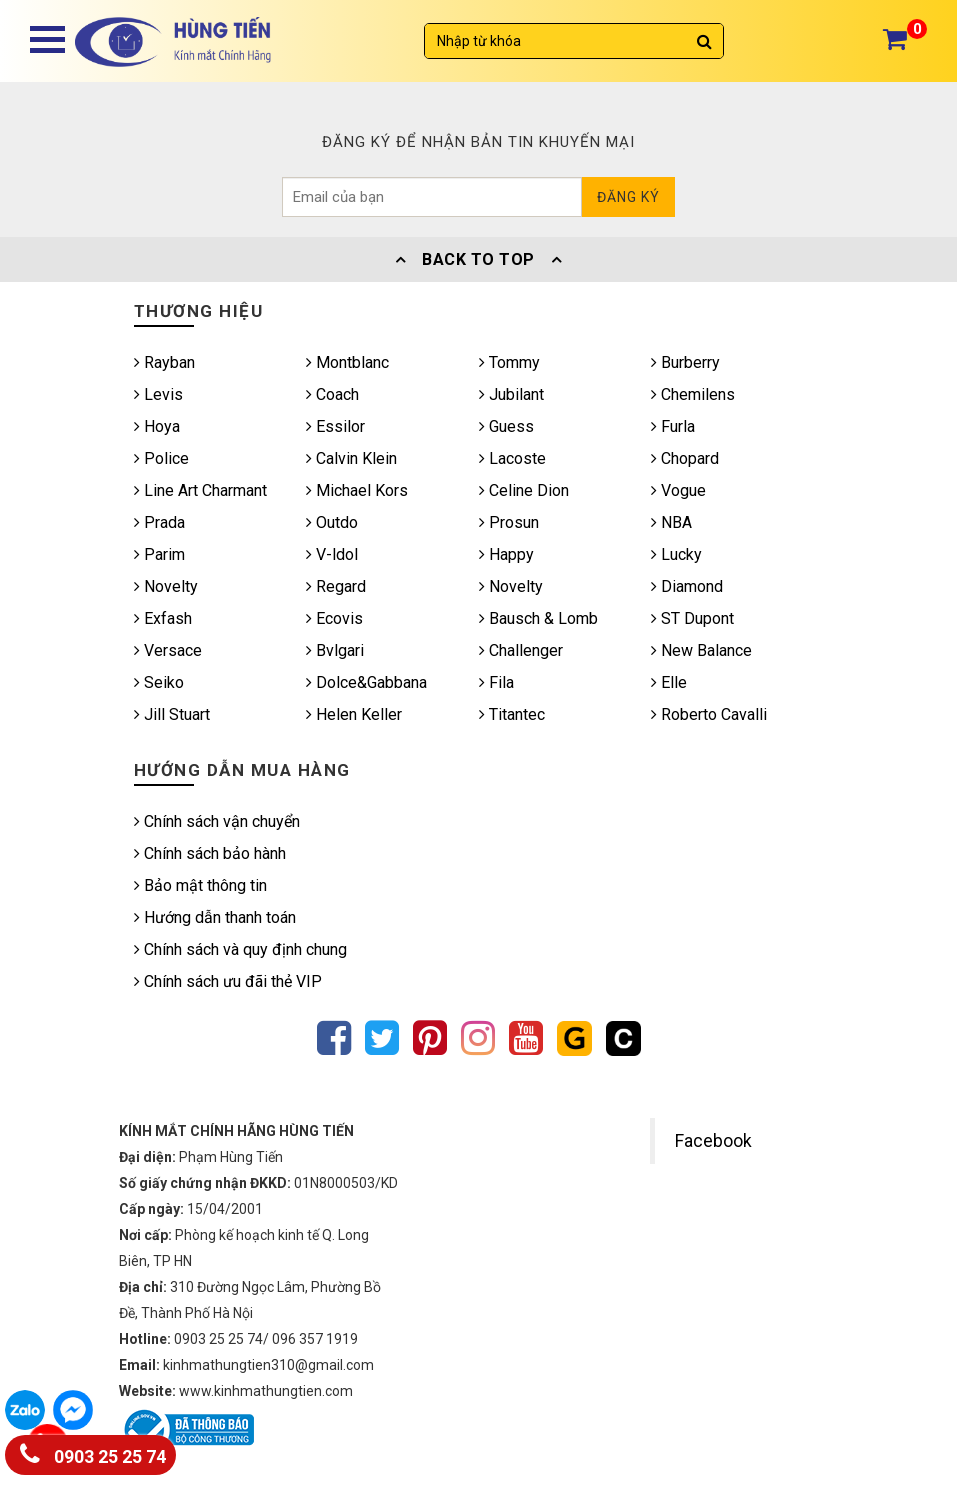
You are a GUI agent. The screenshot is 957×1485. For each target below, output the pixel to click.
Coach (332, 394)
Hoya (157, 426)
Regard (336, 586)
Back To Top (479, 259)
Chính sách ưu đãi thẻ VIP (228, 981)
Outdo (332, 522)
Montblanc (347, 362)
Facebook (713, 1141)
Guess (506, 426)
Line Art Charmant (200, 490)
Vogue (678, 490)
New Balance (701, 650)
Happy (506, 554)
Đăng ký (628, 197)
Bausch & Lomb (538, 618)
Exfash (163, 618)
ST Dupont (692, 618)
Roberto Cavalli (709, 714)
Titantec (512, 714)
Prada (159, 522)
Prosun (509, 522)
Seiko (159, 682)
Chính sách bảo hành (210, 853)
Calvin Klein (351, 458)
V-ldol (332, 554)
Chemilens (693, 394)
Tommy (509, 362)
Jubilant (511, 394)
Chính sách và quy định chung (240, 949)
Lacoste (512, 458)
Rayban (164, 362)
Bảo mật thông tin (200, 885)
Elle (669, 682)
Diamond (687, 586)
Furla (673, 426)
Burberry (685, 362)
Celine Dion (524, 490)
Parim (159, 554)
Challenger (521, 650)
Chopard (685, 458)
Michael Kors (357, 490)
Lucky (676, 554)
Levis (158, 394)
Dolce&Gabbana (366, 682)
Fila (496, 682)
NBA (671, 522)
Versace (168, 650)
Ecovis (334, 618)
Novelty (166, 586)
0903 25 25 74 (93, 1452)
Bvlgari (335, 650)
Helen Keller (354, 714)
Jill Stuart (172, 714)
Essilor (335, 426)
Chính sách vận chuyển (217, 821)
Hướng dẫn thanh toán (215, 917)
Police (161, 458)
